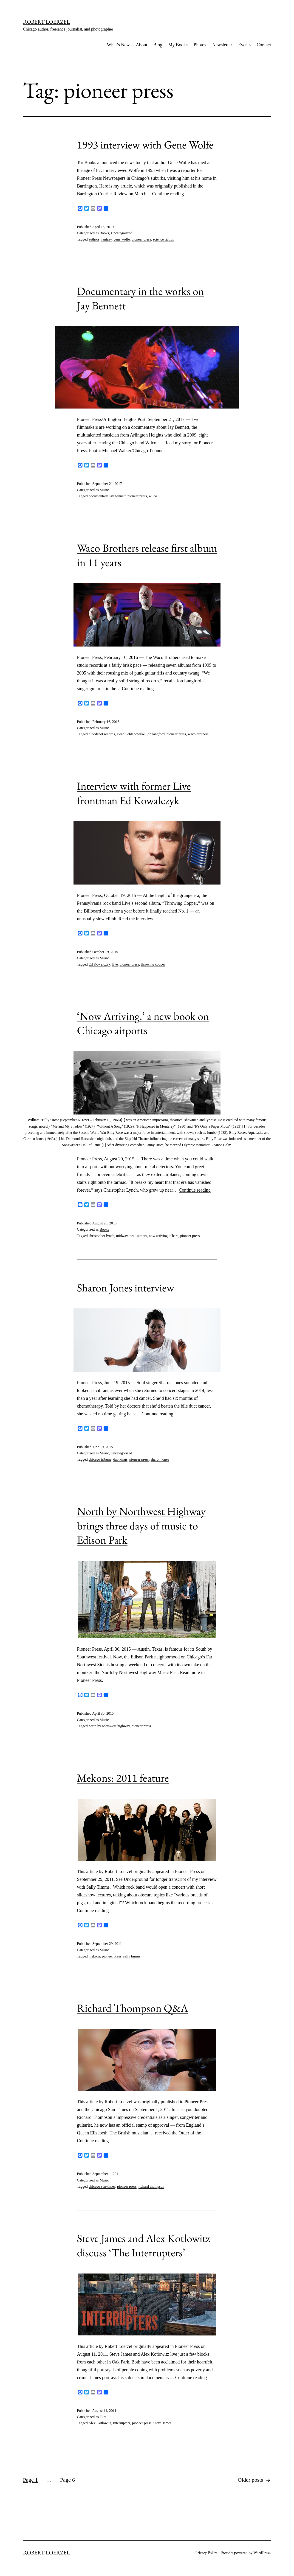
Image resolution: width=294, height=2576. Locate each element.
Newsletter (222, 44)
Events (244, 44)
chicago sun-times (102, 2186)
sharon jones (160, 1459)
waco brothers (198, 734)
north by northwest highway (109, 1726)
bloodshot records (102, 734)
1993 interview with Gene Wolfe (145, 144)
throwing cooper (153, 964)
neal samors (138, 1236)
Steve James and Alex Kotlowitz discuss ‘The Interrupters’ (143, 2245)
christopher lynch (101, 1236)
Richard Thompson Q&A (132, 2008)
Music (104, 490)
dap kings (120, 1459)
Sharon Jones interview (125, 1287)
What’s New (118, 44)
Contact (264, 44)
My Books (178, 44)
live (115, 964)
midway (122, 1236)
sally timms (131, 1956)
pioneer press (141, 239)
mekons (94, 1956)
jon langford (156, 734)
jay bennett (117, 496)
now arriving (158, 1236)
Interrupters (121, 2423)
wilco (153, 496)
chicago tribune (100, 1459)
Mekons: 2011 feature (123, 1778)
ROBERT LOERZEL (46, 21)
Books (104, 233)
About (141, 44)
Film (103, 2417)
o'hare (174, 1236)
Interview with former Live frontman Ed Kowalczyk (134, 793)
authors (94, 239)
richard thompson (151, 2186)
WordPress (261, 2552)
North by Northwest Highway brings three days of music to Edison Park (141, 1525)
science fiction (163, 239)
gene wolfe (121, 239)
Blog (157, 44)
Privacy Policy (206, 2552)
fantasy (106, 239)
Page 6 (67, 2480)
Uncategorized (121, 233)
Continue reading (168, 193)
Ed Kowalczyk (99, 964)
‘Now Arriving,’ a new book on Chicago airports (143, 1023)
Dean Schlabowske (131, 734)
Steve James (162, 2423)
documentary (98, 496)
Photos (200, 44)
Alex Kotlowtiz (99, 2423)
